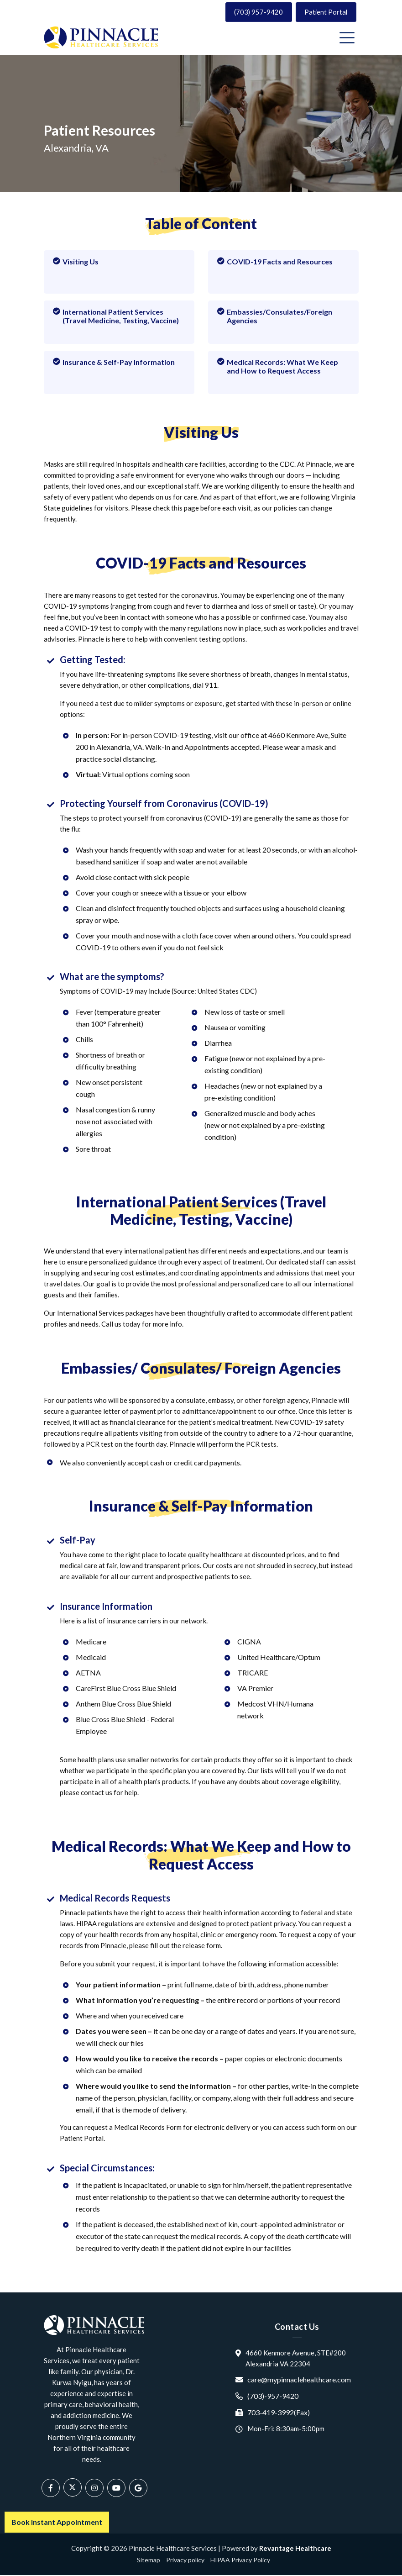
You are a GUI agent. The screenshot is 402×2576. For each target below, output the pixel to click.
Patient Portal (325, 12)
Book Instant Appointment (56, 2522)
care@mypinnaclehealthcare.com (299, 2380)
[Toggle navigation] (349, 37)
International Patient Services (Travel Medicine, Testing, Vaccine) (116, 316)
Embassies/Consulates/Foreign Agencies (274, 316)
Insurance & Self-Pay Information (114, 362)
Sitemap (148, 2561)
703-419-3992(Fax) (278, 2412)
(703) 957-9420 (255, 12)
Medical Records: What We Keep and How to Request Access (277, 366)
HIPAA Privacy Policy (240, 2561)
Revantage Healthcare (295, 2549)
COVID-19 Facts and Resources (275, 262)
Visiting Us (76, 262)
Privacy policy (185, 2561)
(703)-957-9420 (272, 2396)
